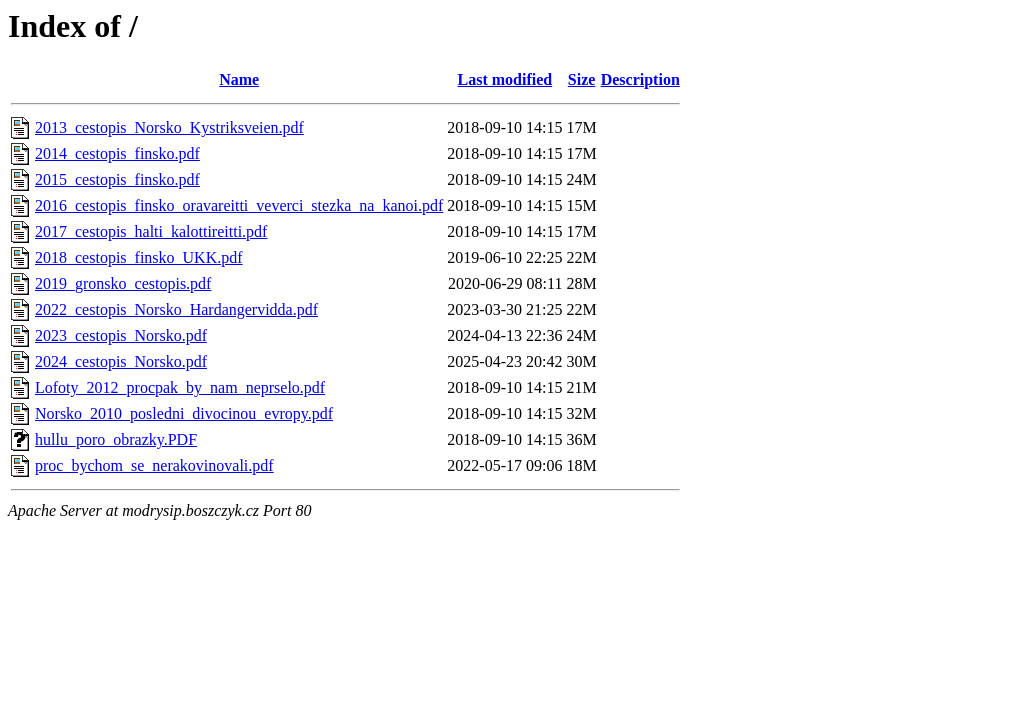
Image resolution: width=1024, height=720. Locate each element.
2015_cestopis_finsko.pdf (117, 179)
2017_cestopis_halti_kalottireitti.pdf (151, 231)
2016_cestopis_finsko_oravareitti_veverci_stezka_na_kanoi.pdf (239, 205)
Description (640, 79)
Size (582, 79)
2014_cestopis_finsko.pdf (117, 153)
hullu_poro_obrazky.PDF (116, 439)
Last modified (505, 79)
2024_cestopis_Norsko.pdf (121, 361)
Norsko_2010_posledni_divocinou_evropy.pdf (184, 413)
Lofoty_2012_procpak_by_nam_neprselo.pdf (180, 387)
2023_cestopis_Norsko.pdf (121, 335)
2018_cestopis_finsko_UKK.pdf (139, 257)
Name (239, 79)
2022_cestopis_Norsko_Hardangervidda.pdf (176, 309)
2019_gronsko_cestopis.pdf (123, 283)
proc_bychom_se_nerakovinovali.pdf (154, 465)
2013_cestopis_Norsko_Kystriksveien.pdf (169, 127)
